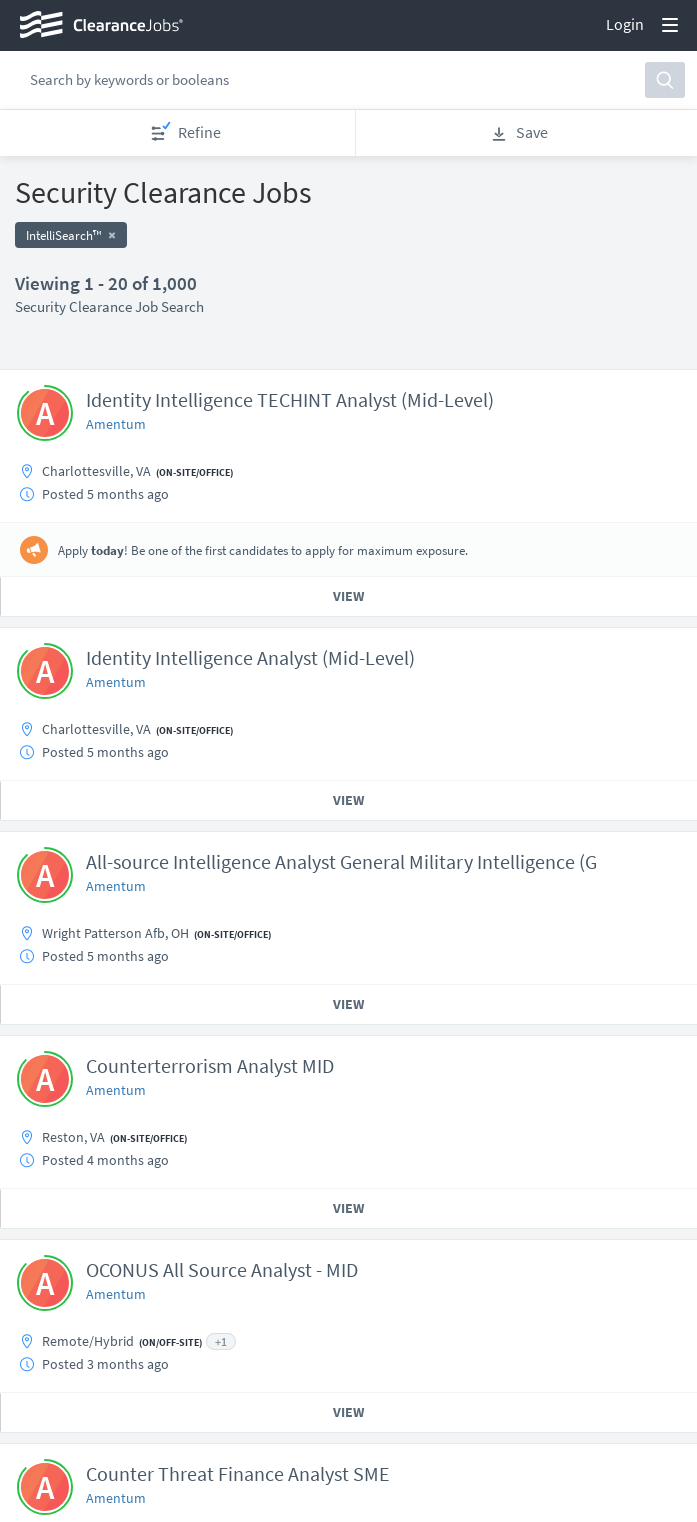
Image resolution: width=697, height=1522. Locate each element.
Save (519, 132)
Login (625, 24)
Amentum (116, 424)
